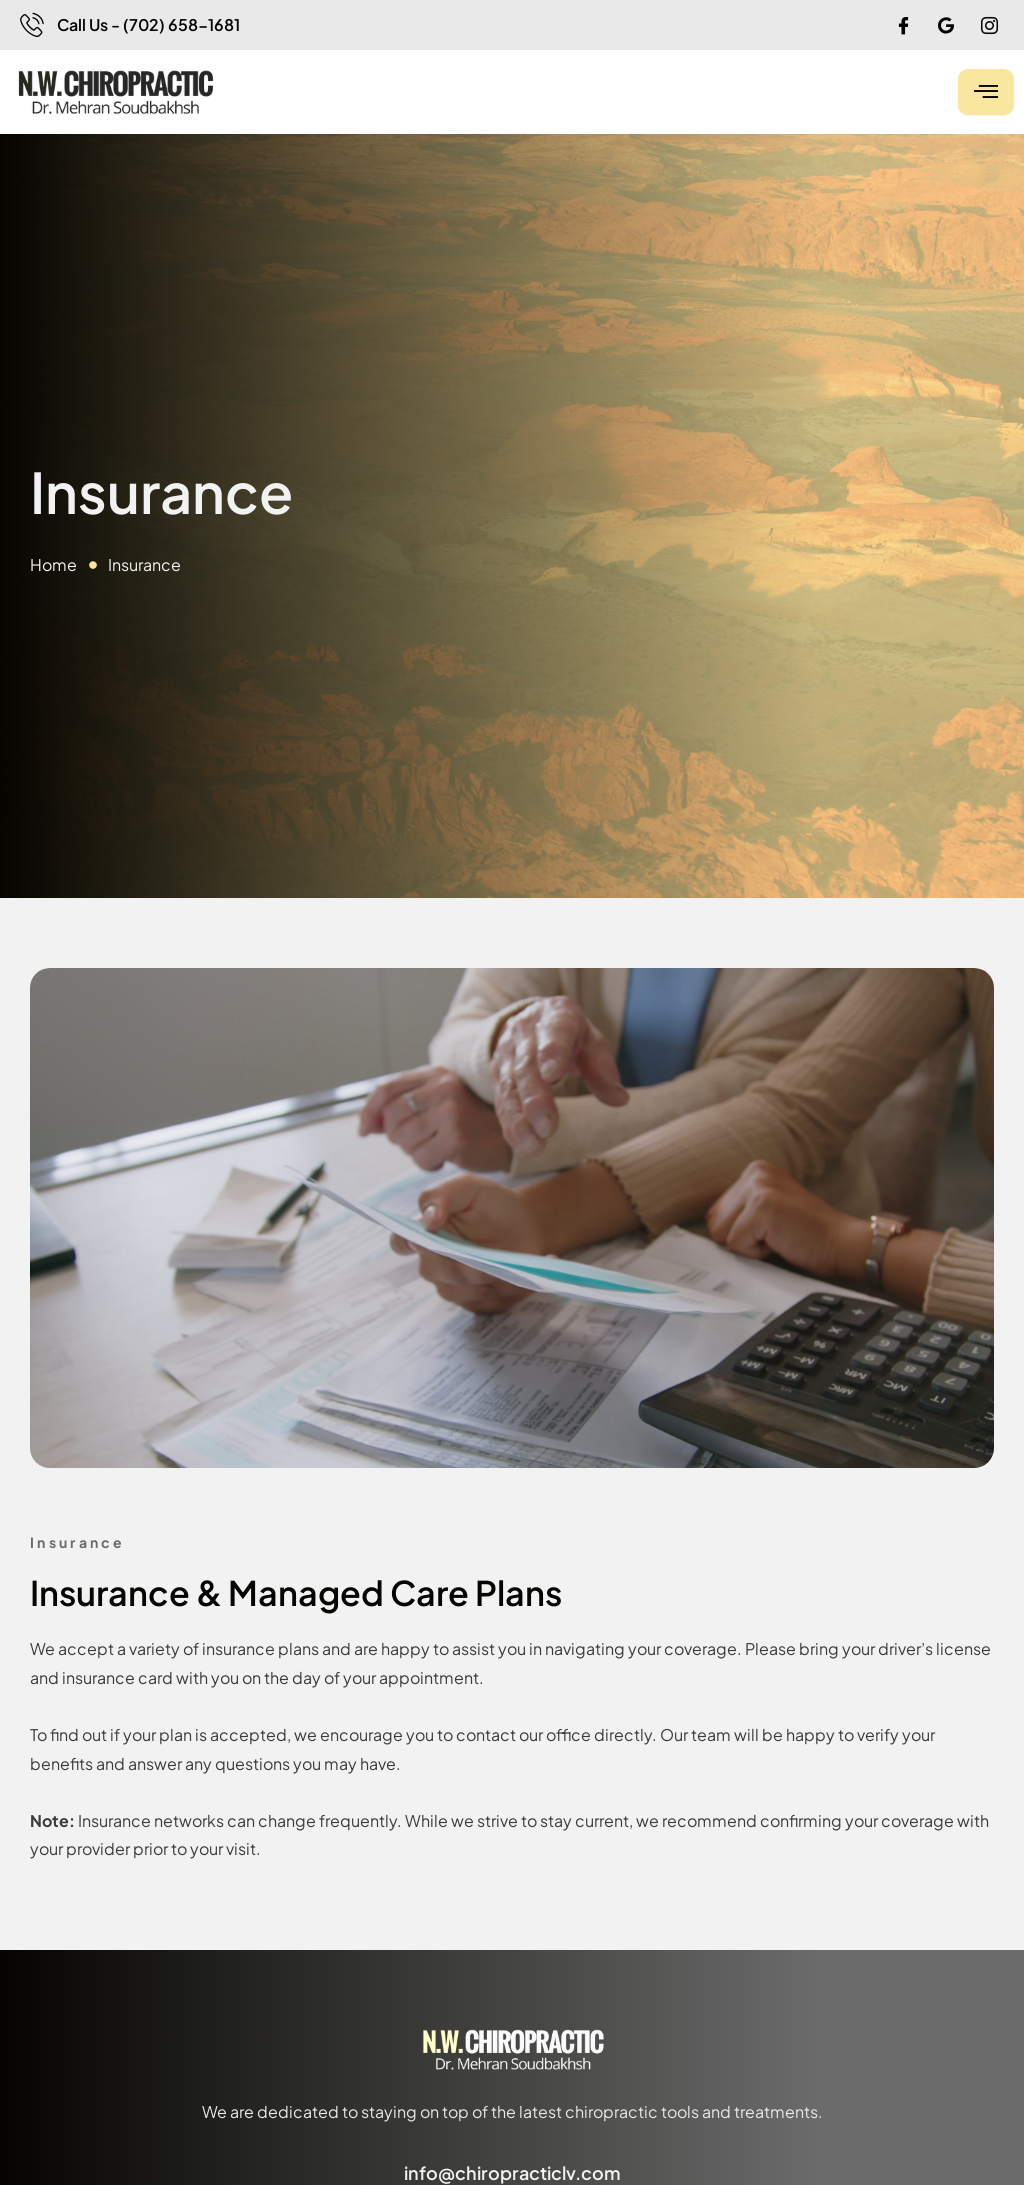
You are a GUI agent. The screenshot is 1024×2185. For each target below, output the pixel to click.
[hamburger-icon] (986, 91)
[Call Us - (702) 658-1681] (32, 25)
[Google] (946, 25)
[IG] (989, 25)
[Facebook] (903, 25)
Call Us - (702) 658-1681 (148, 24)
